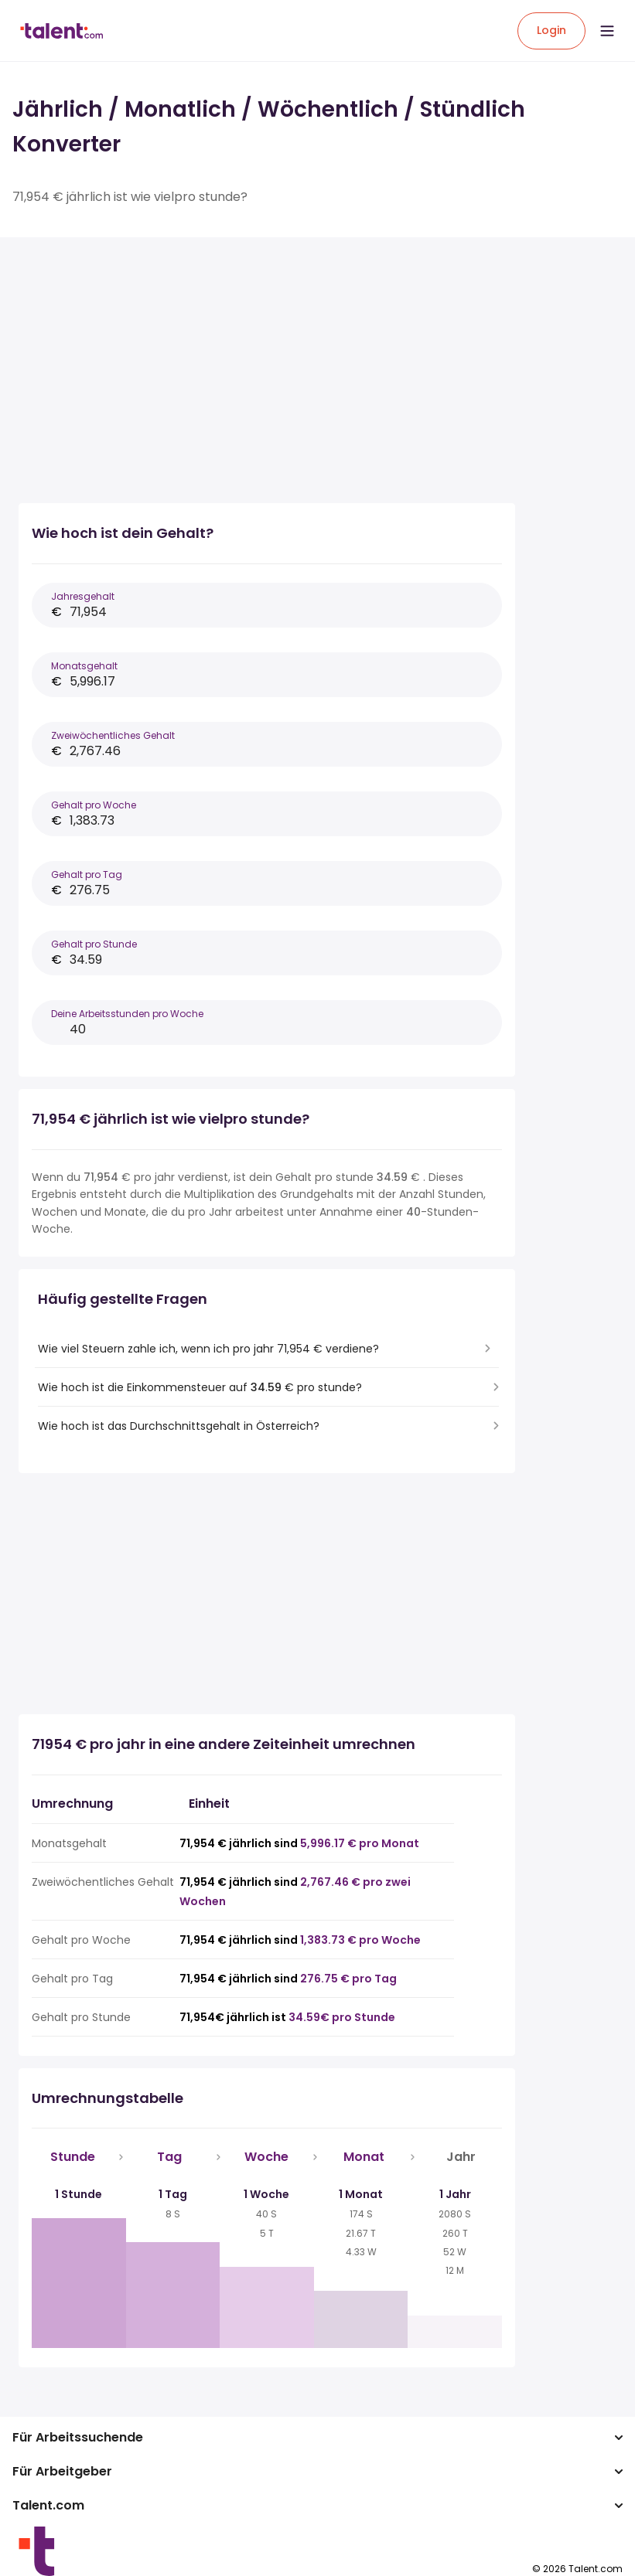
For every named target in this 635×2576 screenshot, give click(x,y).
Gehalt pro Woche (93, 805)
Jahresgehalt (82, 596)
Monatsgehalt (84, 665)
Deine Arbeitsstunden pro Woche (127, 1013)
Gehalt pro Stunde (94, 944)
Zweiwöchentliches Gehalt (113, 735)
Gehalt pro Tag (86, 874)
